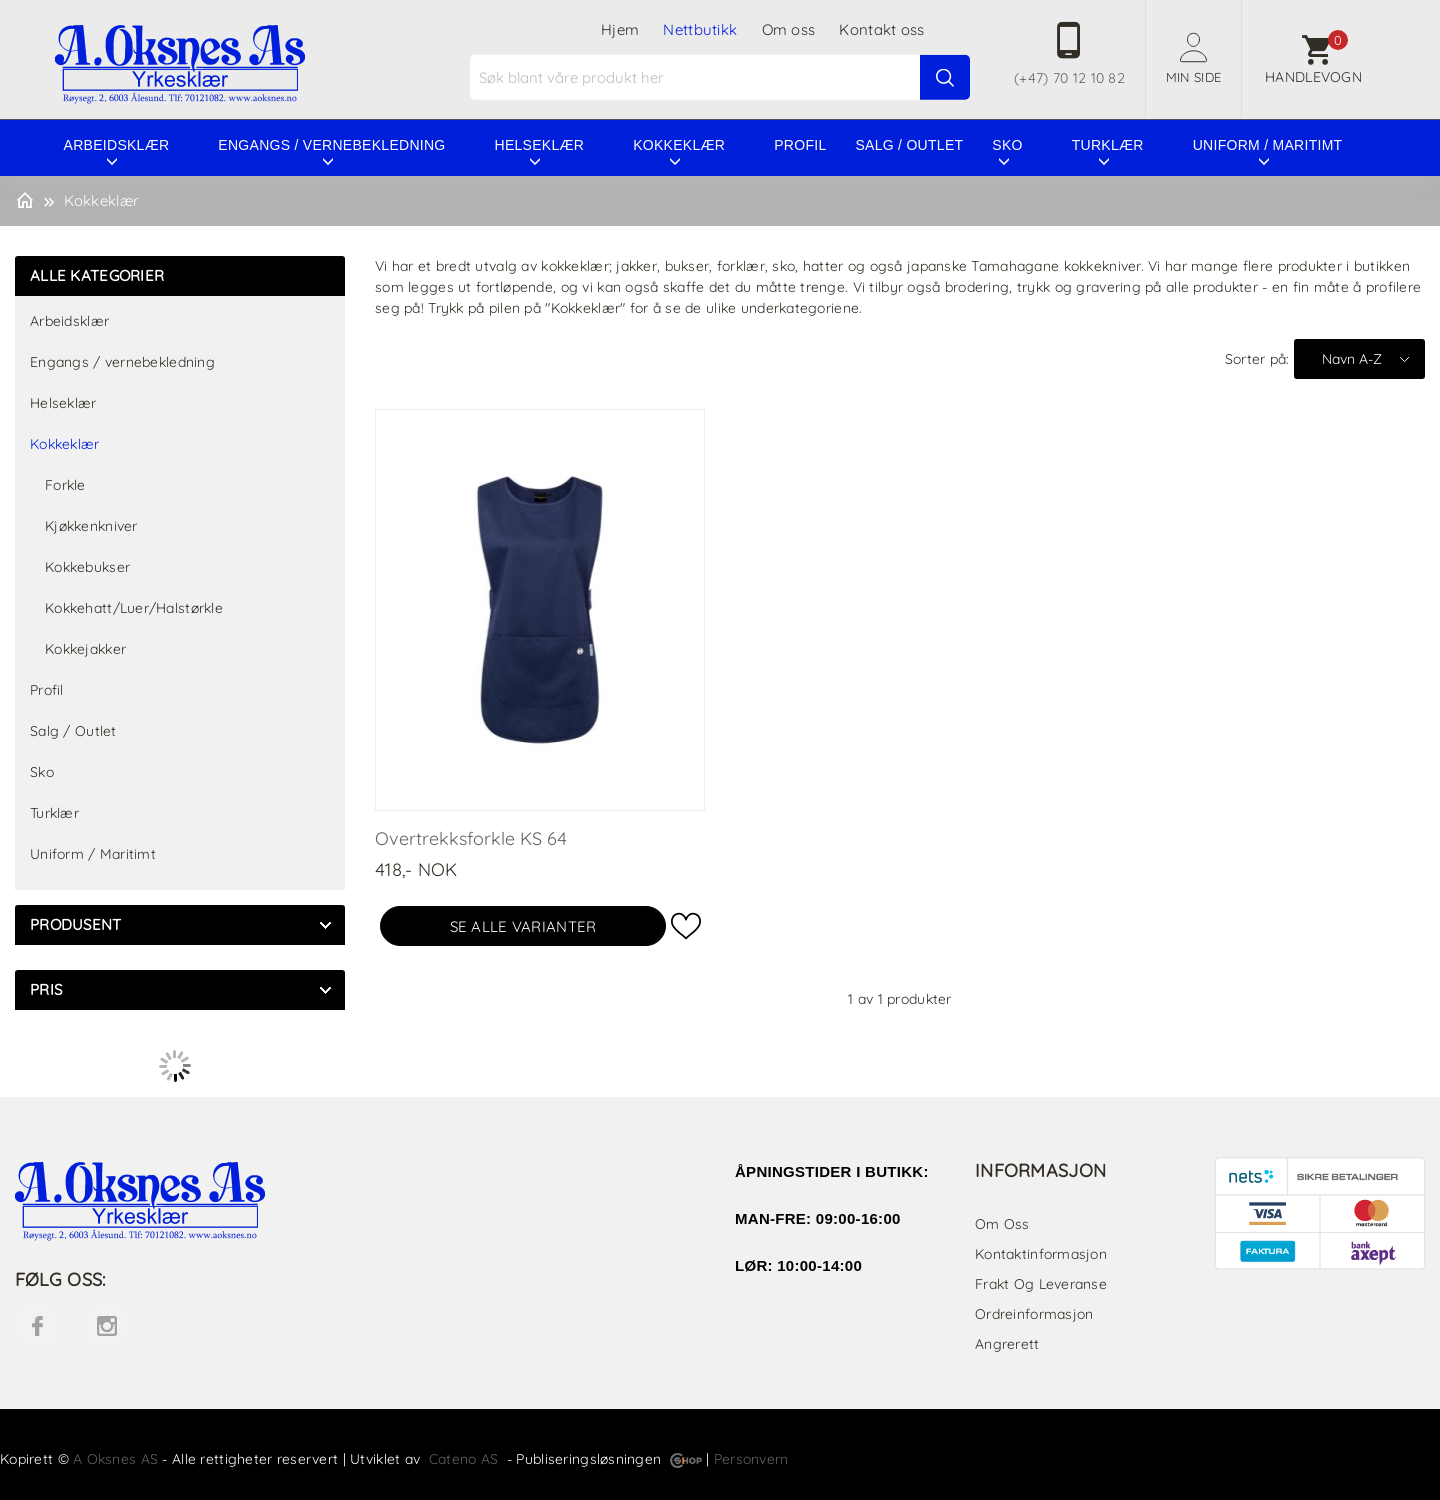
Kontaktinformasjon (1041, 1254)
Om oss (789, 29)
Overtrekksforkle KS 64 (471, 838)
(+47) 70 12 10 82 (1069, 78)
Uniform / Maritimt (1268, 145)
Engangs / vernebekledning (331, 145)
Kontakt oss (881, 29)
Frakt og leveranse (1041, 1284)
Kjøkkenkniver (91, 526)
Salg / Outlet (909, 145)
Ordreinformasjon (1034, 1314)
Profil (800, 145)
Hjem (620, 29)
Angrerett (1007, 1344)
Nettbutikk (700, 29)
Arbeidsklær (117, 145)
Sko (1007, 145)
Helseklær (540, 145)
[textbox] (722, 77)
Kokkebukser (87, 567)
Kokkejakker (85, 649)
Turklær (1108, 145)
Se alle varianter (523, 926)
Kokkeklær (679, 145)
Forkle (65, 485)
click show (325, 925)
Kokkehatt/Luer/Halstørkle (134, 608)
